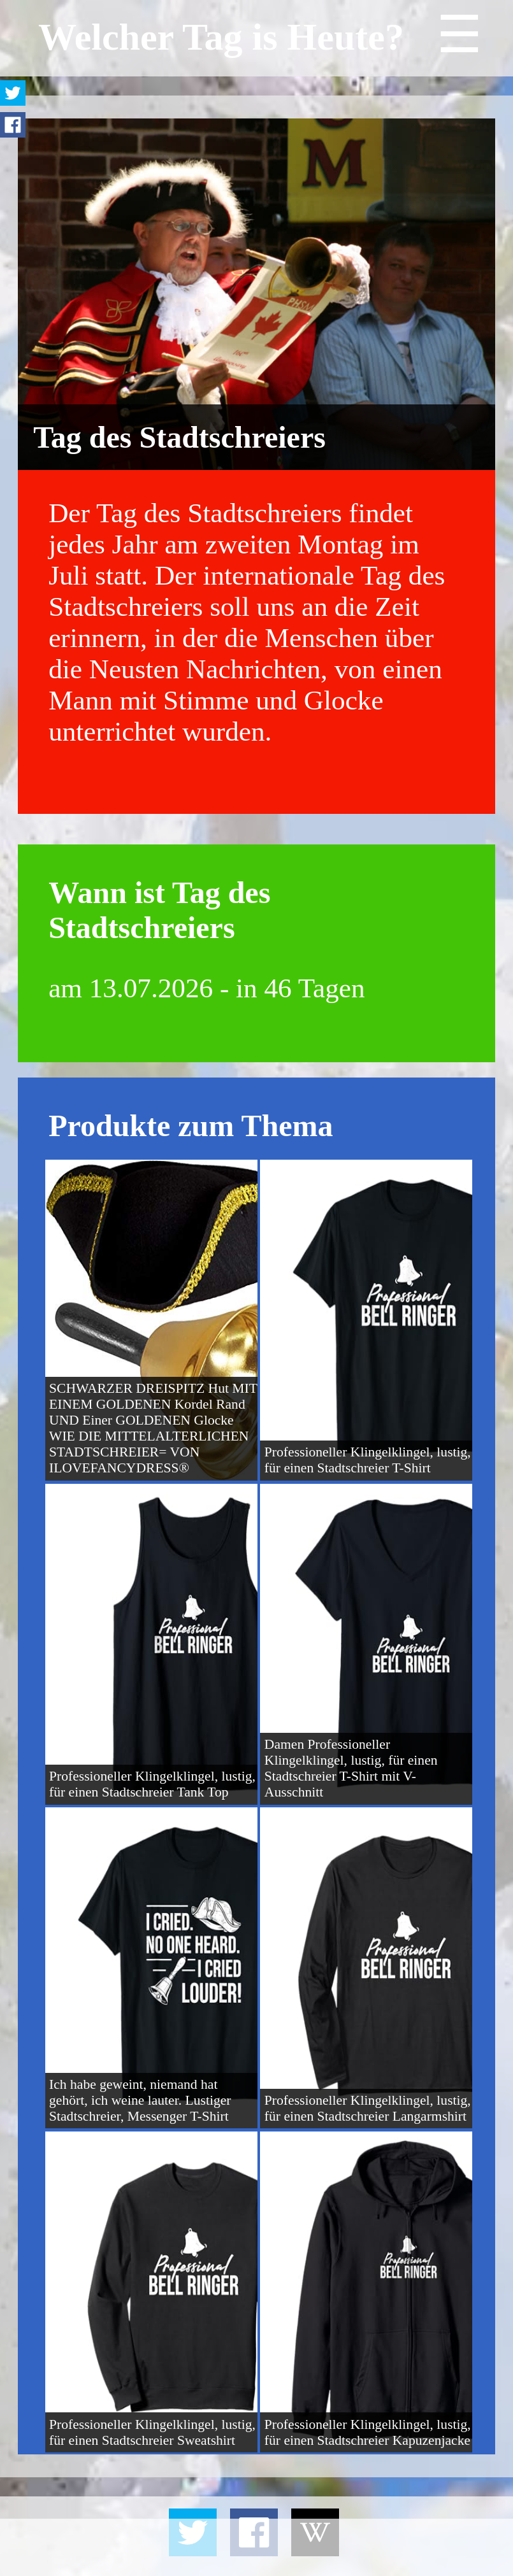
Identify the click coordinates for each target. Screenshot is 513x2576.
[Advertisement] (256, 2547)
